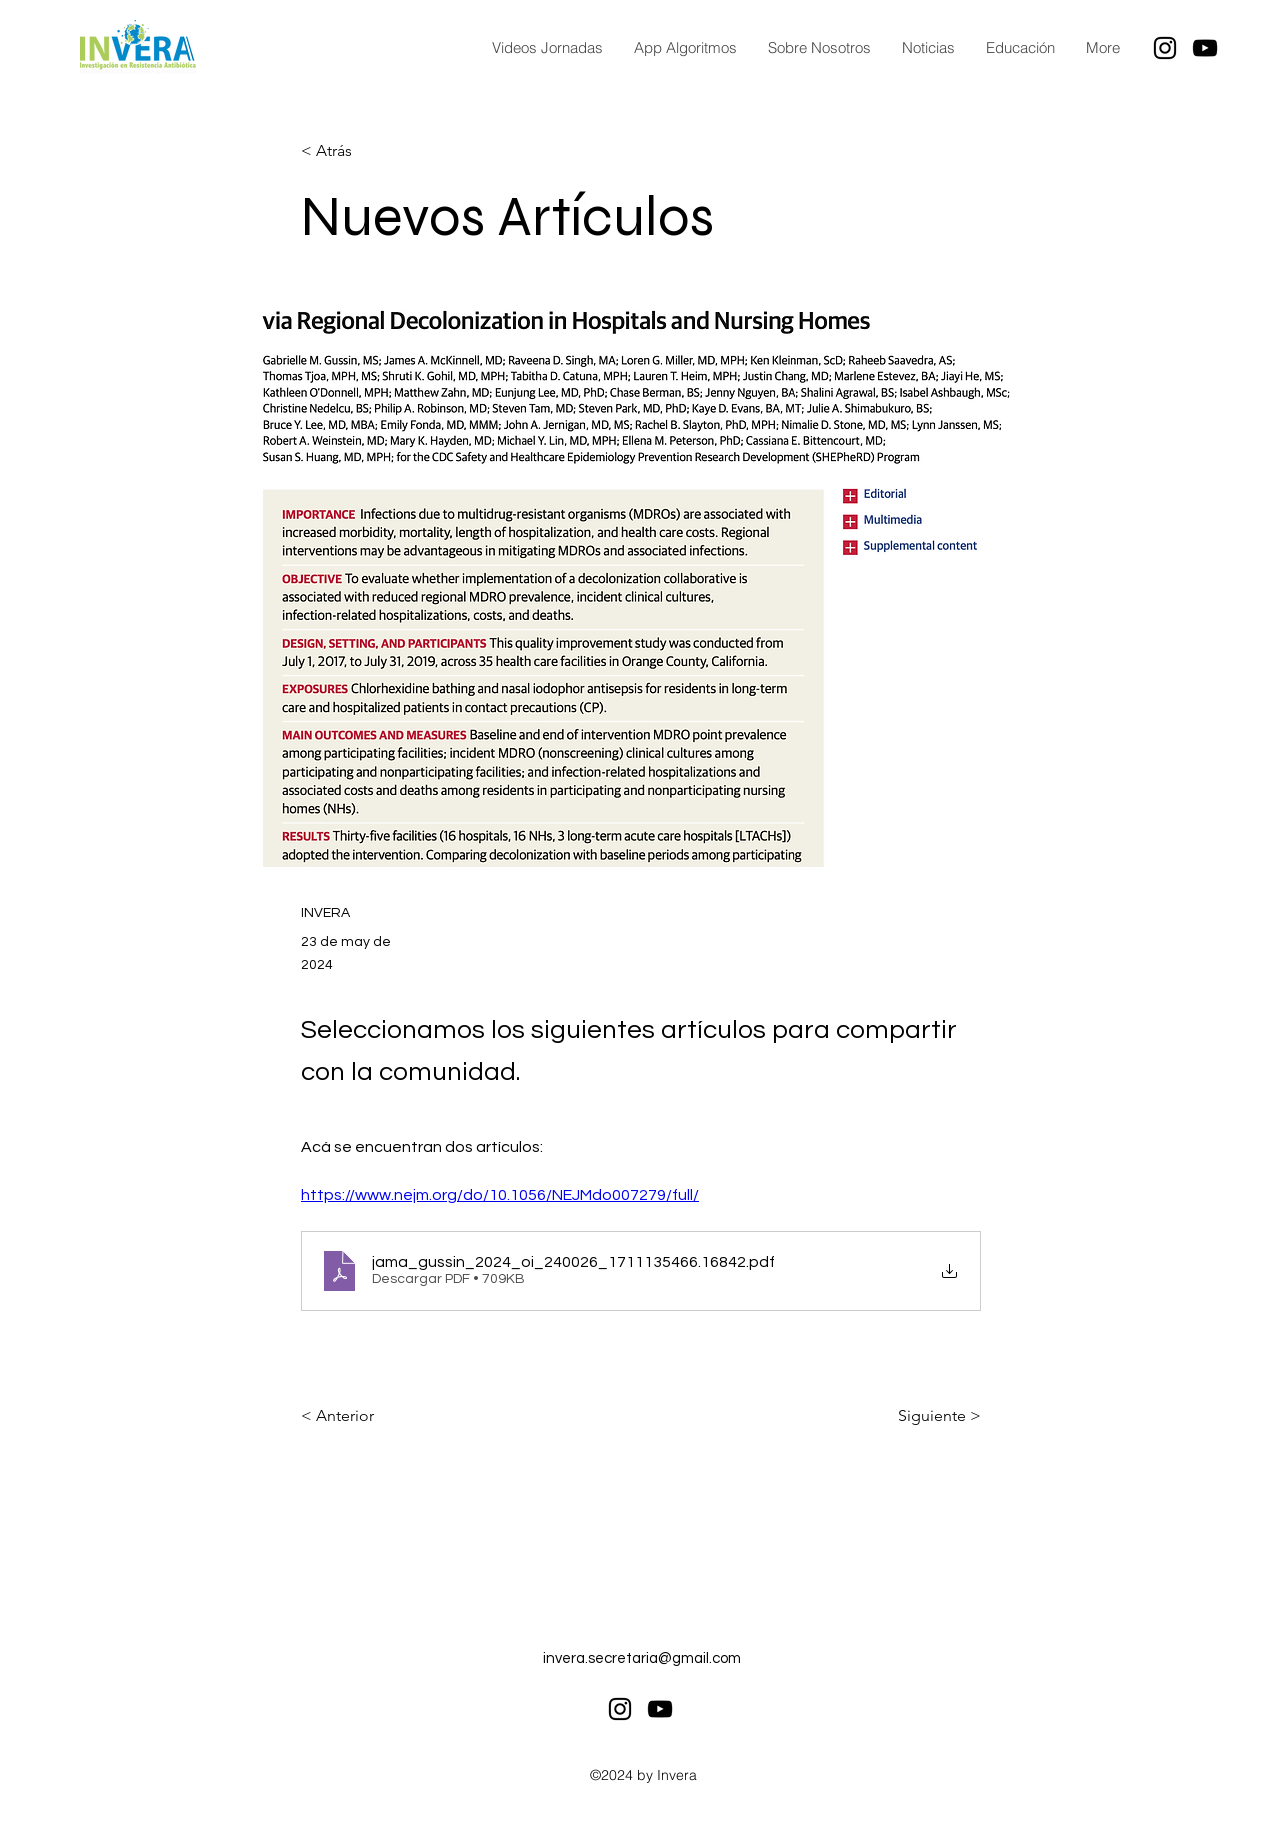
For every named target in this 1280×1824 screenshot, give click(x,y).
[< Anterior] (367, 1416)
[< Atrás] (367, 151)
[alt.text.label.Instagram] (1165, 48)
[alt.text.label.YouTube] (1205, 48)
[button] (1020, 48)
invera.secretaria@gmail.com (642, 1658)
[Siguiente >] (931, 1416)
